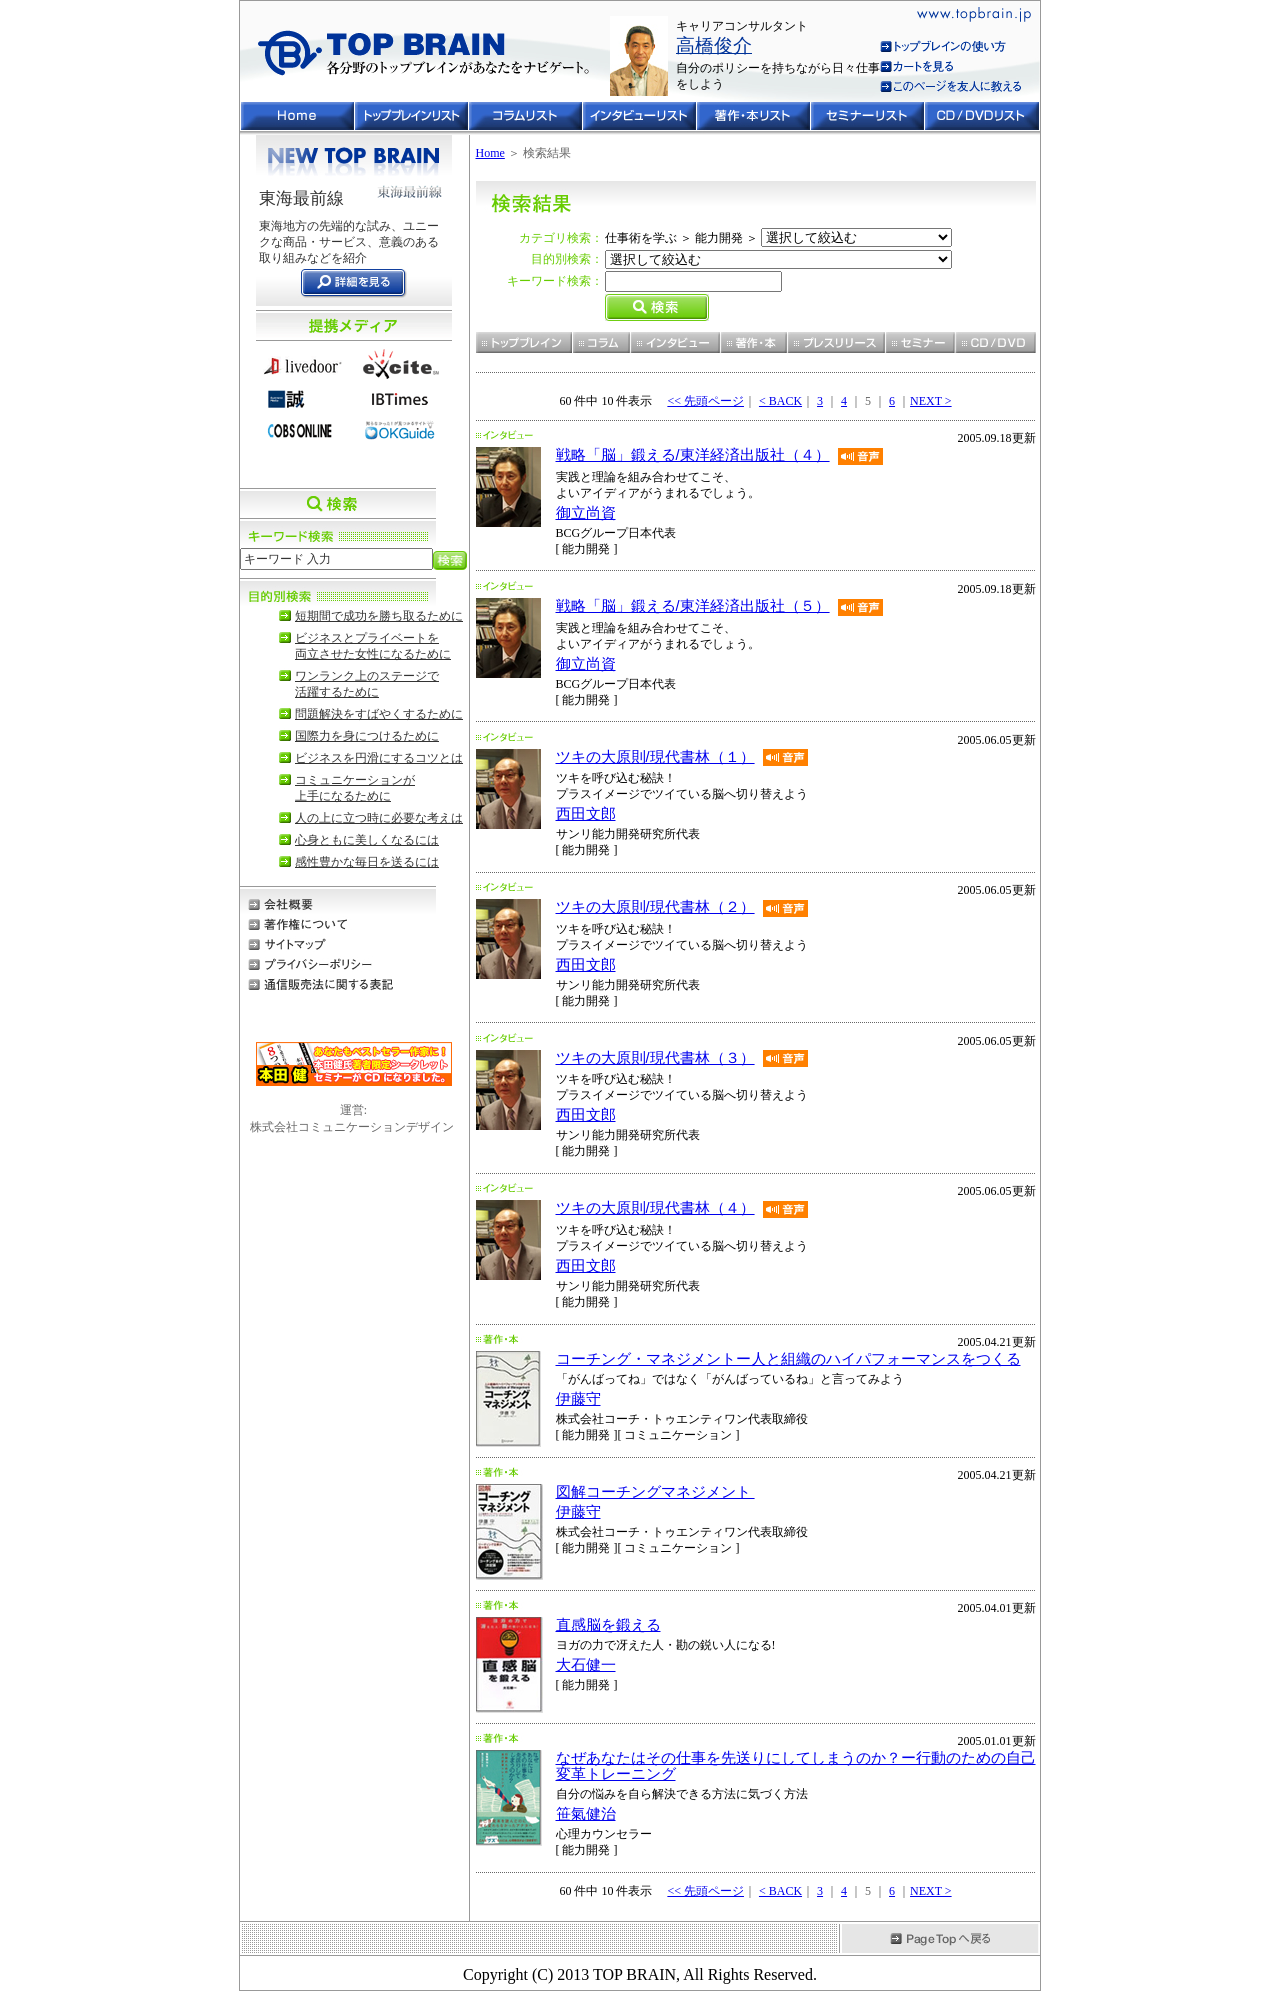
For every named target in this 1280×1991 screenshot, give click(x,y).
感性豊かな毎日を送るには (367, 862)
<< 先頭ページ (705, 401)
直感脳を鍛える (608, 1625)
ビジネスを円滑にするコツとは (379, 758)
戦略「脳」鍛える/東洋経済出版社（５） (693, 606)
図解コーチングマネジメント (655, 1492)
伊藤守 (578, 1399)
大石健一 (586, 1665)
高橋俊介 (714, 45)
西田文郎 (586, 814)
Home (490, 153)
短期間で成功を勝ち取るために (379, 616)
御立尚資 (586, 513)
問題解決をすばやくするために (379, 714)
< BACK (780, 401)
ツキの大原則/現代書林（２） (655, 907)
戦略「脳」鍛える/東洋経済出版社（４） (693, 455)
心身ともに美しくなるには (367, 840)
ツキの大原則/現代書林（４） (655, 1208)
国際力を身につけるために (367, 736)
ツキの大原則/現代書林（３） (655, 1058)
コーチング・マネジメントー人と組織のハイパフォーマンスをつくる (788, 1359)
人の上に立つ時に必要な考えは (379, 818)
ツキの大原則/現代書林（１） (655, 757)
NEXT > (931, 401)
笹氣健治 (586, 1814)
